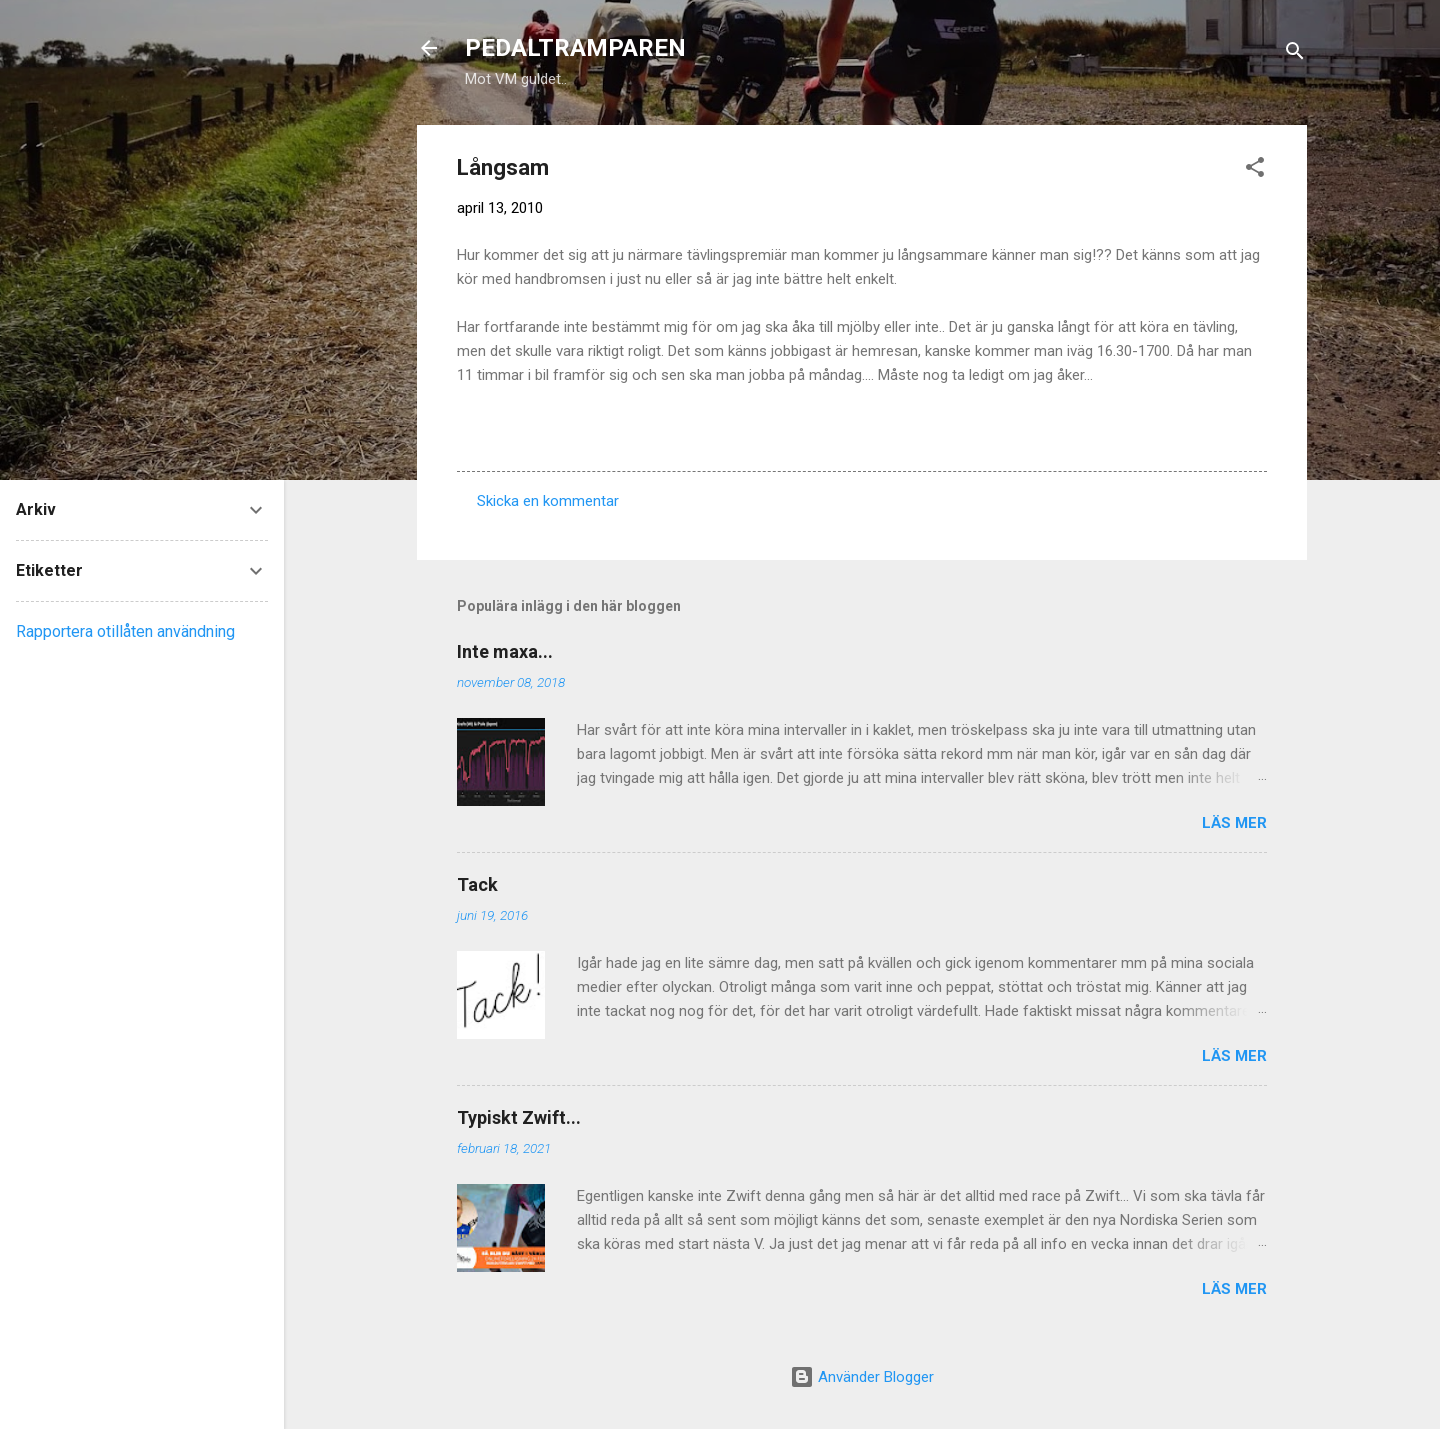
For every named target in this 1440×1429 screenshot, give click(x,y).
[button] (1255, 170)
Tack (477, 884)
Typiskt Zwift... (519, 1117)
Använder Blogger (862, 1377)
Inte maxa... (505, 651)
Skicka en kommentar (548, 501)
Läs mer (1234, 823)
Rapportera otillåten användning (125, 631)
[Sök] (1295, 54)
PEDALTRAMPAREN (575, 48)
